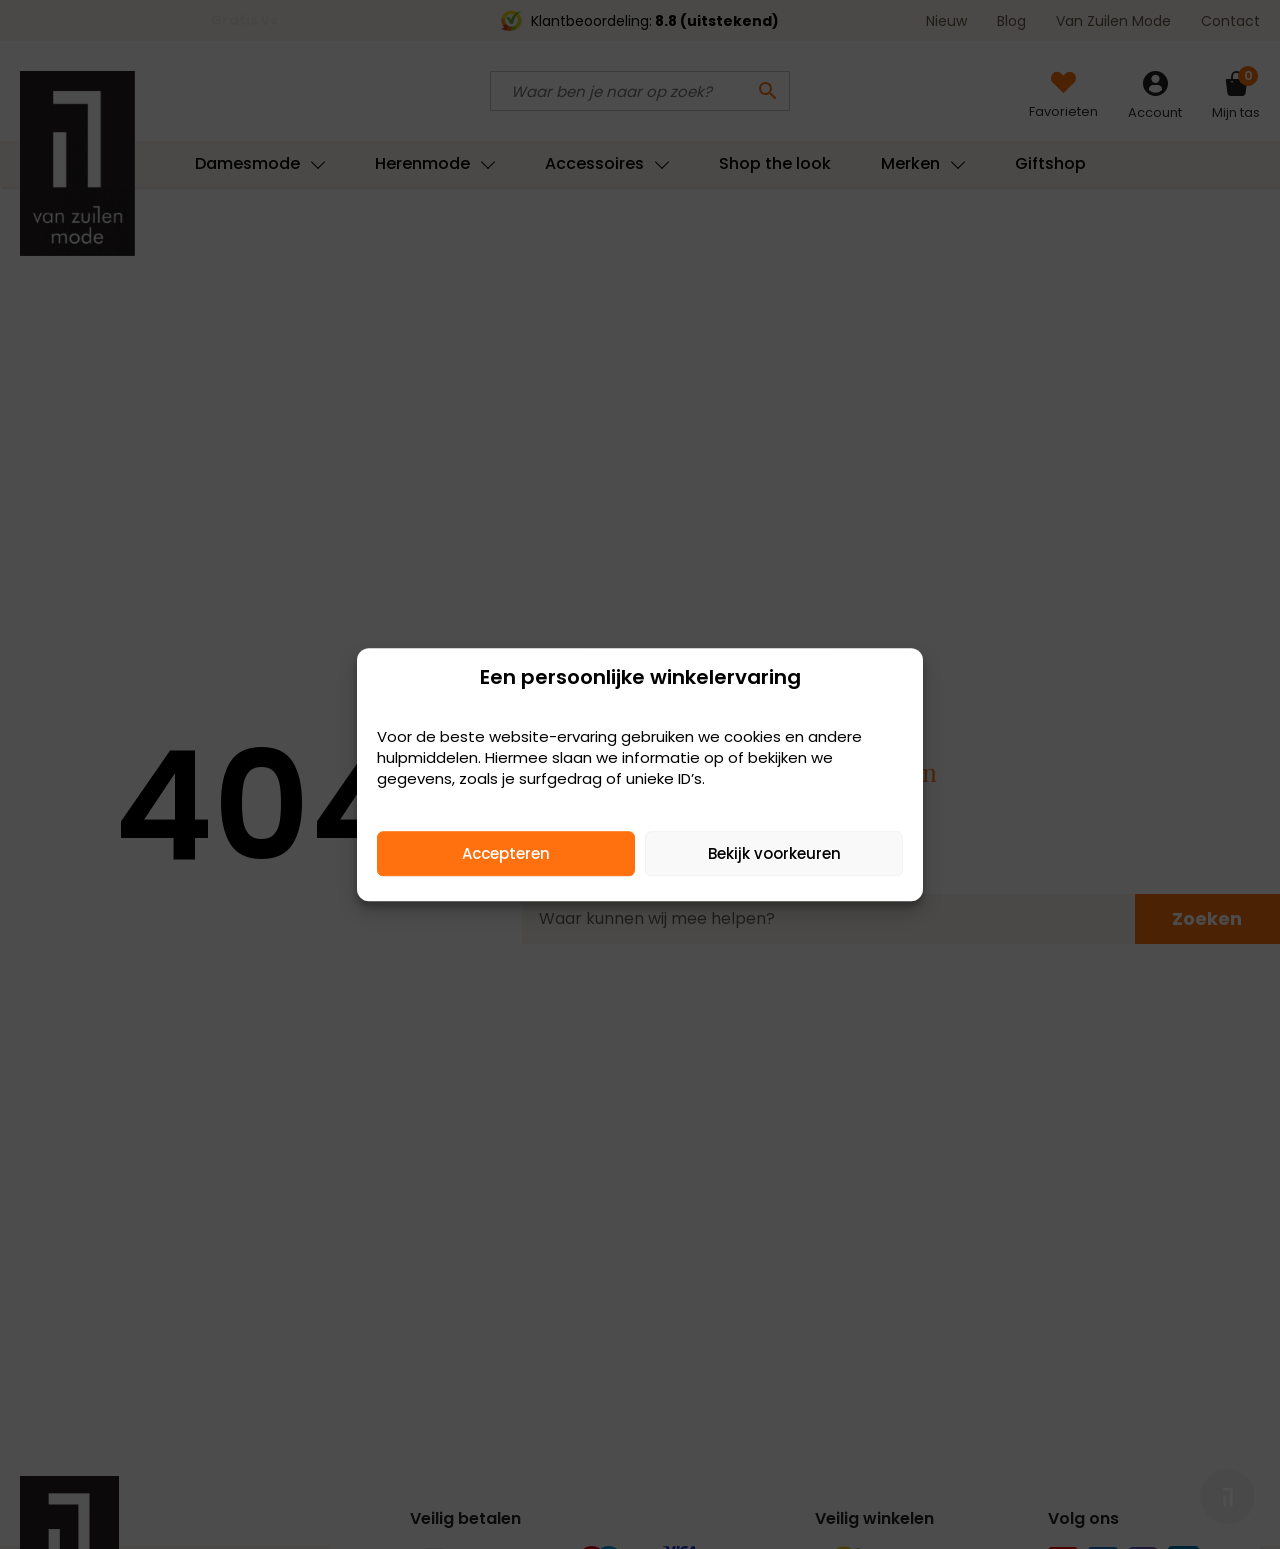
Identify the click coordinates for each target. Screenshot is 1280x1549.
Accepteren (506, 853)
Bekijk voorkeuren (774, 853)
